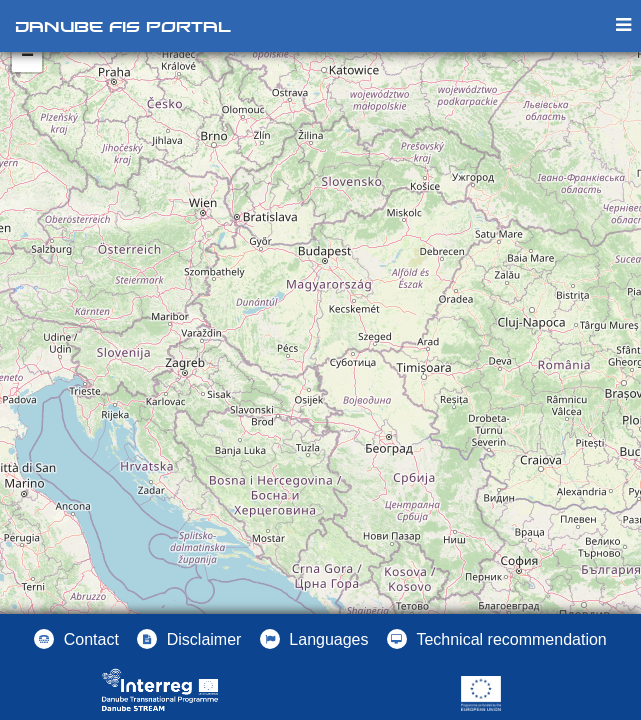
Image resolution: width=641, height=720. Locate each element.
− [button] (27, 57)
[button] (314, 639)
